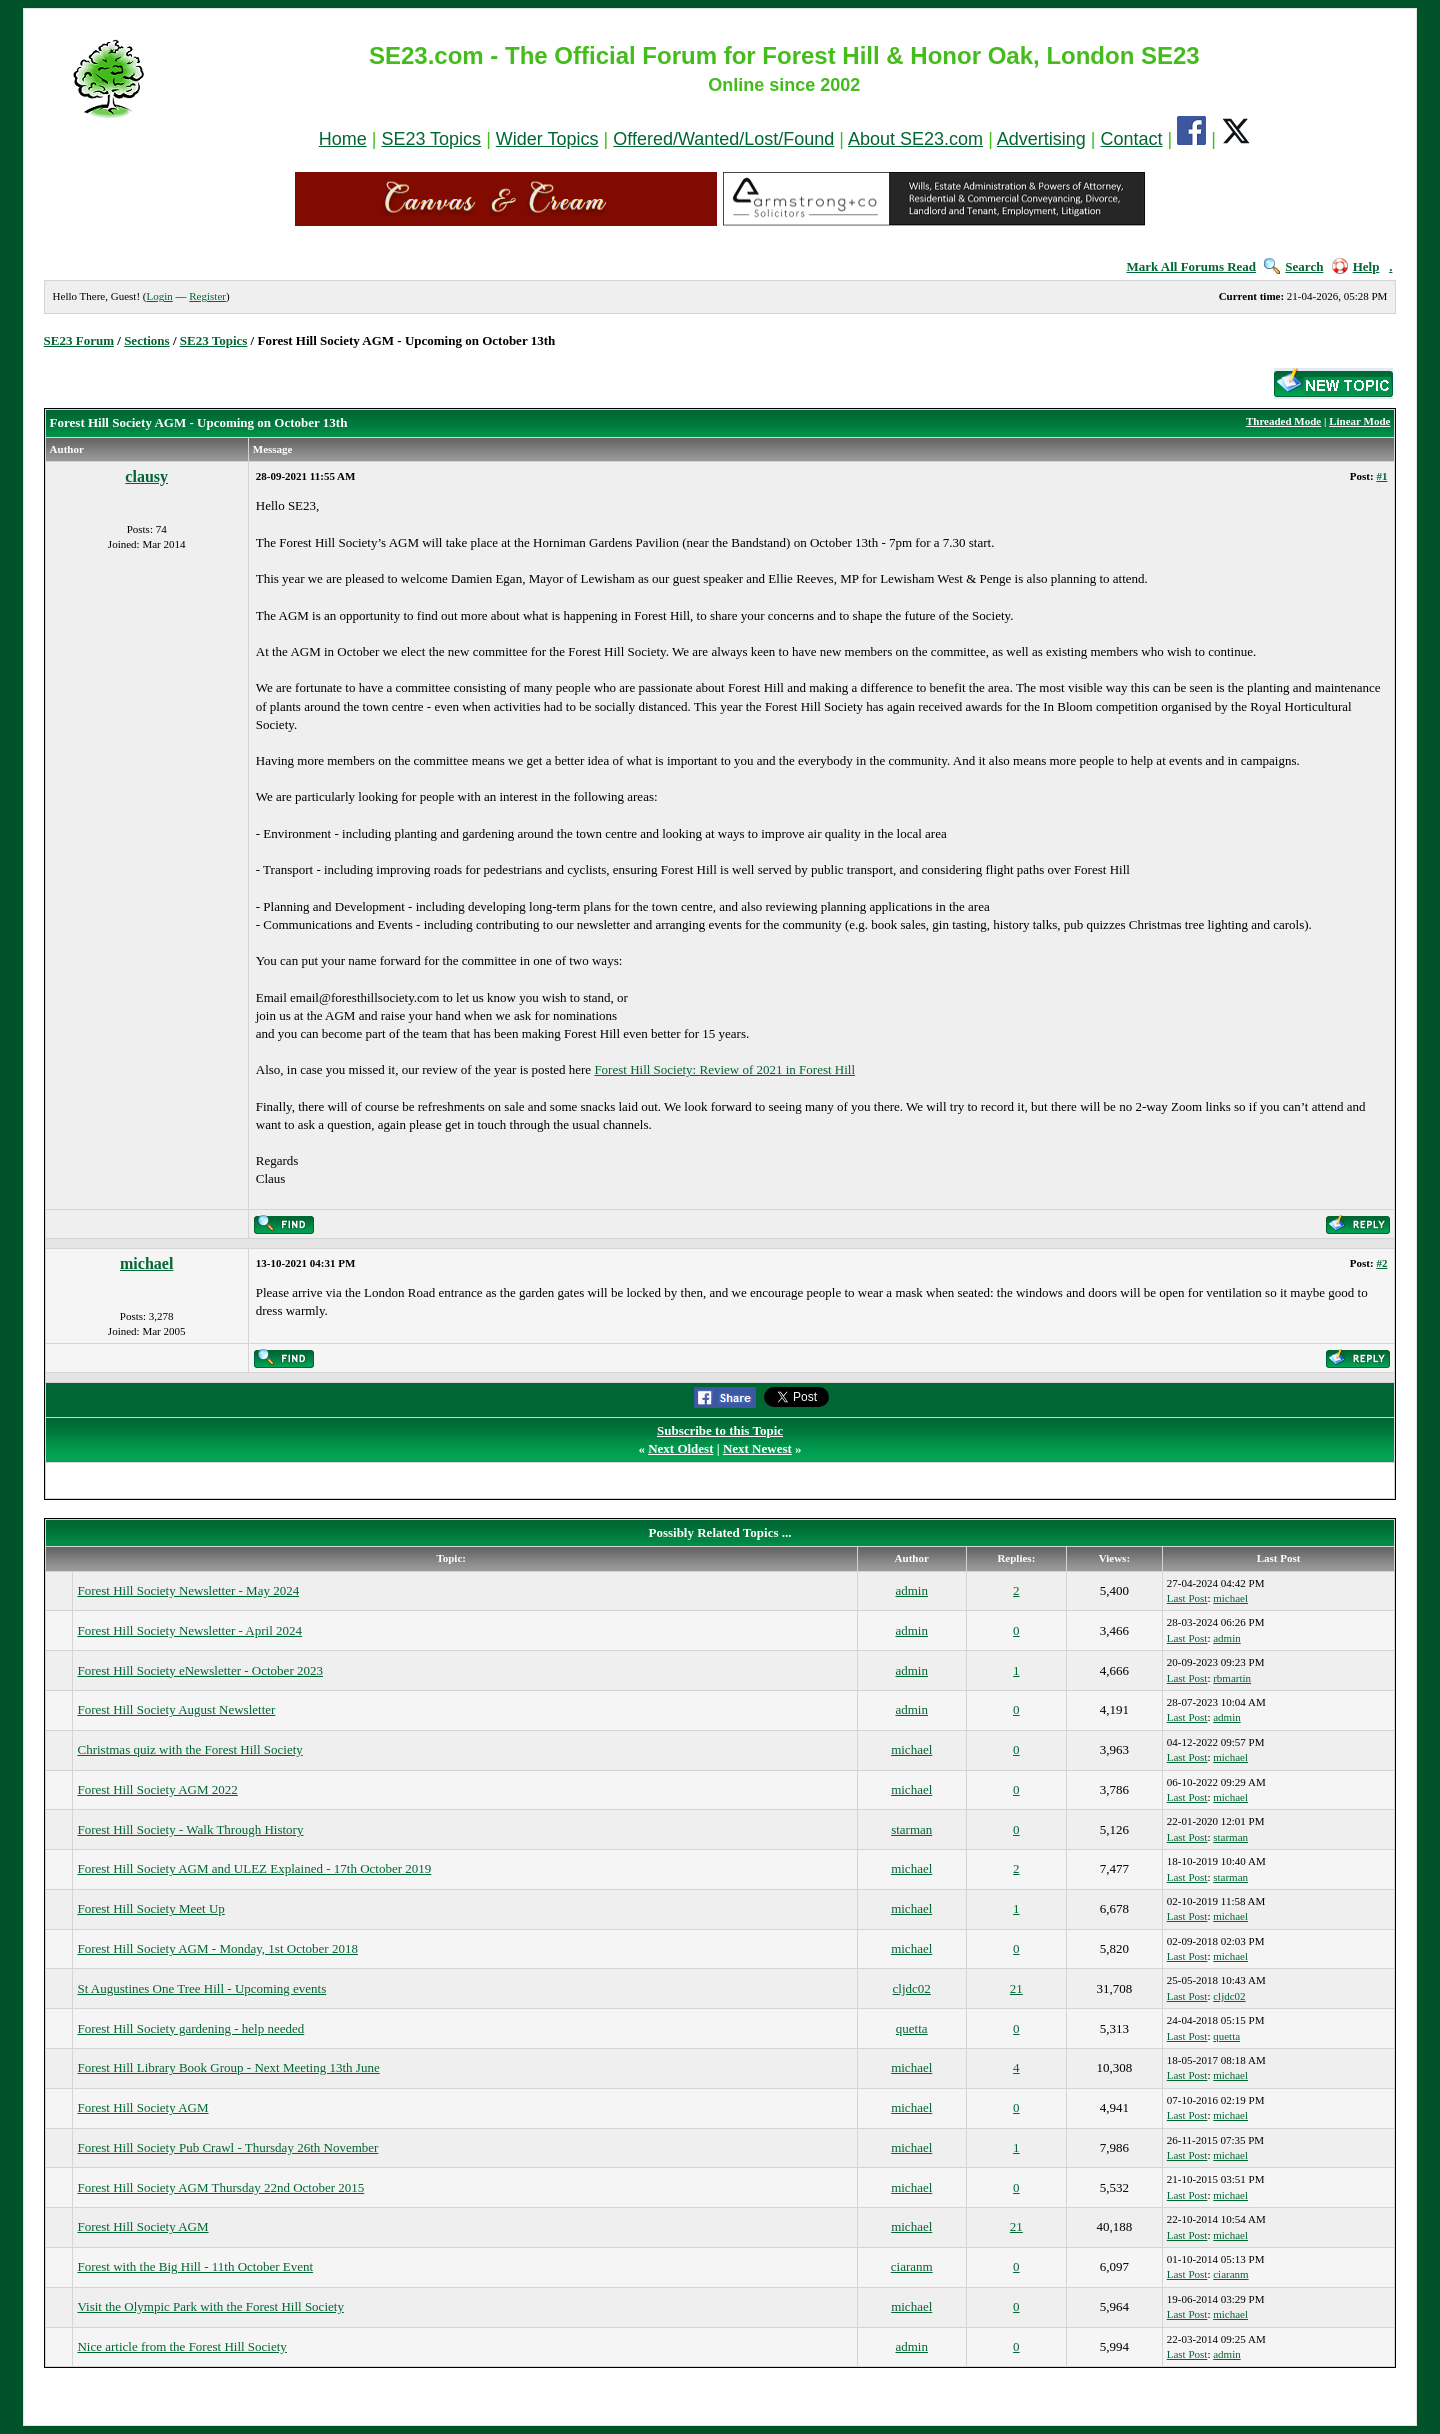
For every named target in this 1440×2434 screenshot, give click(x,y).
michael (146, 1263)
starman (911, 1829)
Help (1356, 266)
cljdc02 (912, 1988)
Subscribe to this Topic (720, 1430)
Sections (147, 340)
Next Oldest (680, 1448)
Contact (1132, 139)
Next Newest (757, 1448)
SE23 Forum (79, 340)
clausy (146, 476)
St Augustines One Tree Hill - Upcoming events (201, 1988)
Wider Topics (547, 139)
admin (911, 1590)
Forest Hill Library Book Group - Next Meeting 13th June (228, 2067)
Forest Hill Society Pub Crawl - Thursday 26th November (227, 2147)
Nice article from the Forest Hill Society (181, 2346)
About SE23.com (915, 139)
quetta (912, 2028)
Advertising (1041, 139)
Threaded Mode (1283, 421)
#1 (1381, 476)
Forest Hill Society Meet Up (150, 1908)
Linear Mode (1359, 421)
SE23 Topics (431, 139)
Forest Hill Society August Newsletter (176, 1709)
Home (343, 139)
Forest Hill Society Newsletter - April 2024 (189, 1630)
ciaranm (912, 2266)
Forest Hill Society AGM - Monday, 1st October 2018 (217, 1948)
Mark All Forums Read (1191, 266)
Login (159, 296)
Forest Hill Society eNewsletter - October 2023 (200, 1670)
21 (1016, 1988)
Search (1293, 266)
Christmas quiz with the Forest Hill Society (189, 1749)
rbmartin (1232, 1678)
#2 (1381, 1263)
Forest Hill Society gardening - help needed (190, 2028)
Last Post (1187, 1598)
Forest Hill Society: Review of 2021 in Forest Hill (724, 1069)
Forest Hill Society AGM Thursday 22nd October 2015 (220, 2187)
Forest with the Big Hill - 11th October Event (195, 2266)
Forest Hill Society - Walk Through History (190, 1829)
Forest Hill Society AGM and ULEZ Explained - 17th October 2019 (254, 1868)
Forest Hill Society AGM (142, 2107)
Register (207, 296)
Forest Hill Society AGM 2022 (157, 1789)
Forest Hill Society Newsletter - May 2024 (188, 1590)
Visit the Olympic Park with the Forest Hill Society (210, 2306)
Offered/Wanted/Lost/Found (723, 139)
